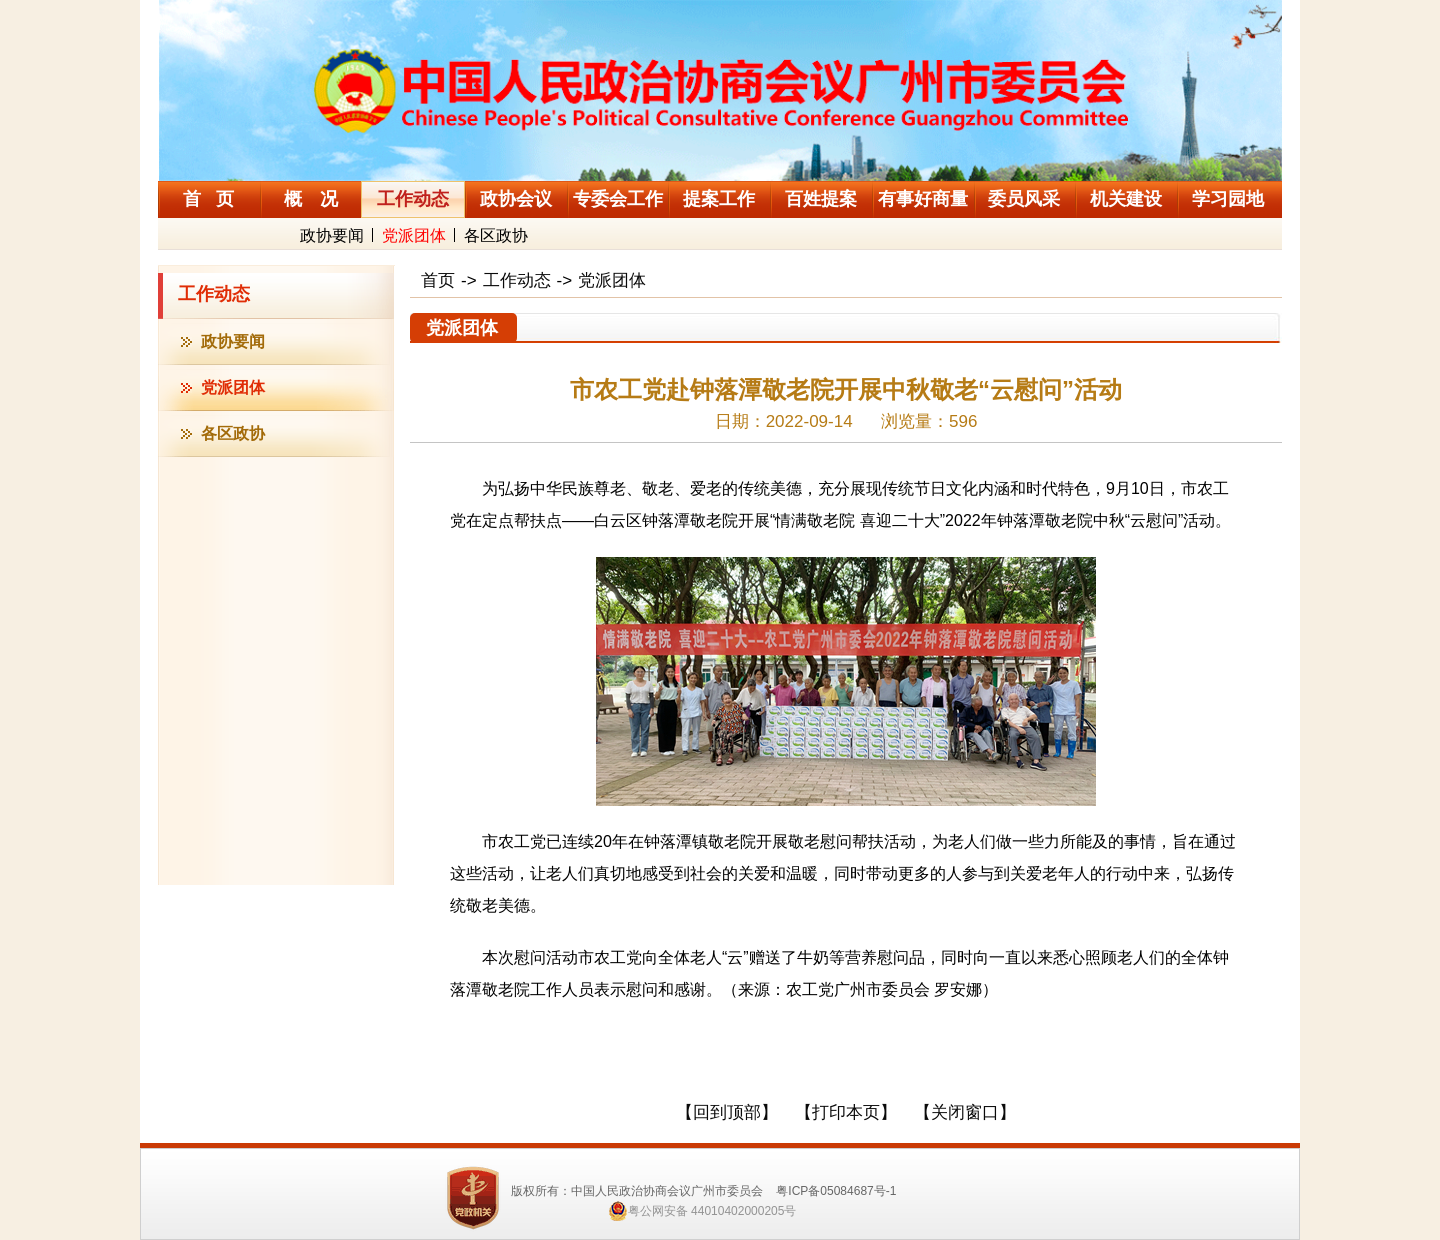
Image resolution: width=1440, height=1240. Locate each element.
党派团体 (414, 235)
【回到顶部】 (727, 1112)
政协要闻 (332, 235)
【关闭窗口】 (965, 1112)
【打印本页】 (846, 1112)
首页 (438, 280)
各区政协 (496, 235)
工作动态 (214, 294)
